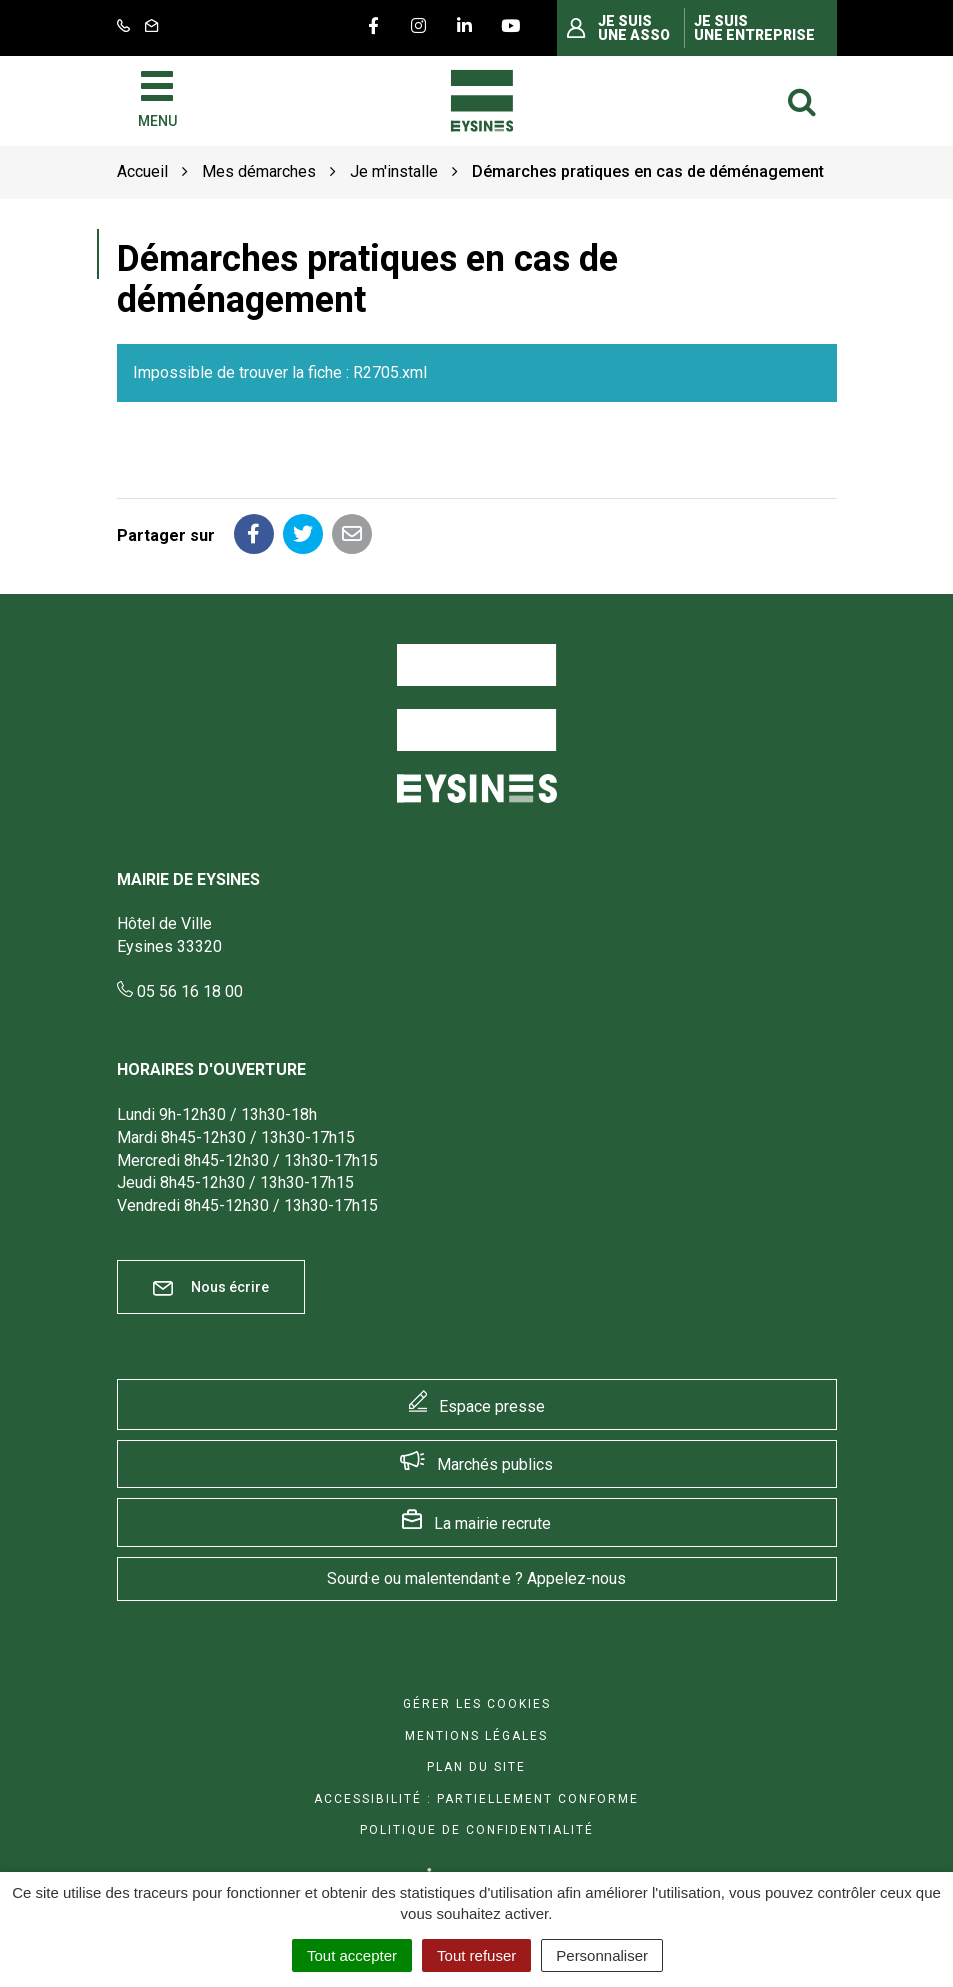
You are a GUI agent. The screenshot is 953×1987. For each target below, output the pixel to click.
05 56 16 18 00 (180, 991)
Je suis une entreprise (754, 28)
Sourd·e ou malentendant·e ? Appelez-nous (476, 1578)
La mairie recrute (492, 1523)
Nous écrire (211, 1287)
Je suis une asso (634, 28)
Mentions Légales (476, 1736)
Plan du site (476, 1767)
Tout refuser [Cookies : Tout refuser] (476, 1955)
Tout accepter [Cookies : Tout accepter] (352, 1955)
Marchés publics (495, 1464)
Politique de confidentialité (477, 1830)
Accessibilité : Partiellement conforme (476, 1799)
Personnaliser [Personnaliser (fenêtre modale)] (602, 1955)
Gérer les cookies (477, 1704)
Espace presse (492, 1406)
